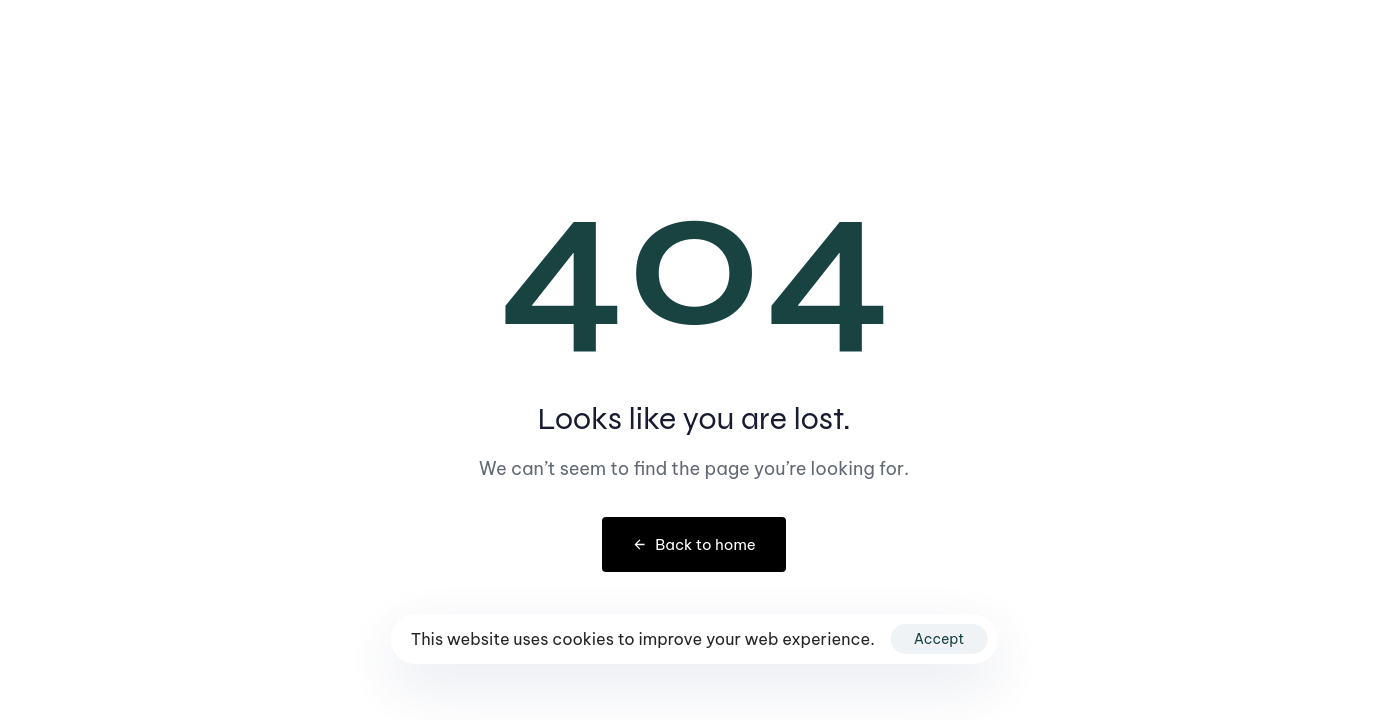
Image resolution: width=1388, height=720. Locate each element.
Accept (939, 639)
